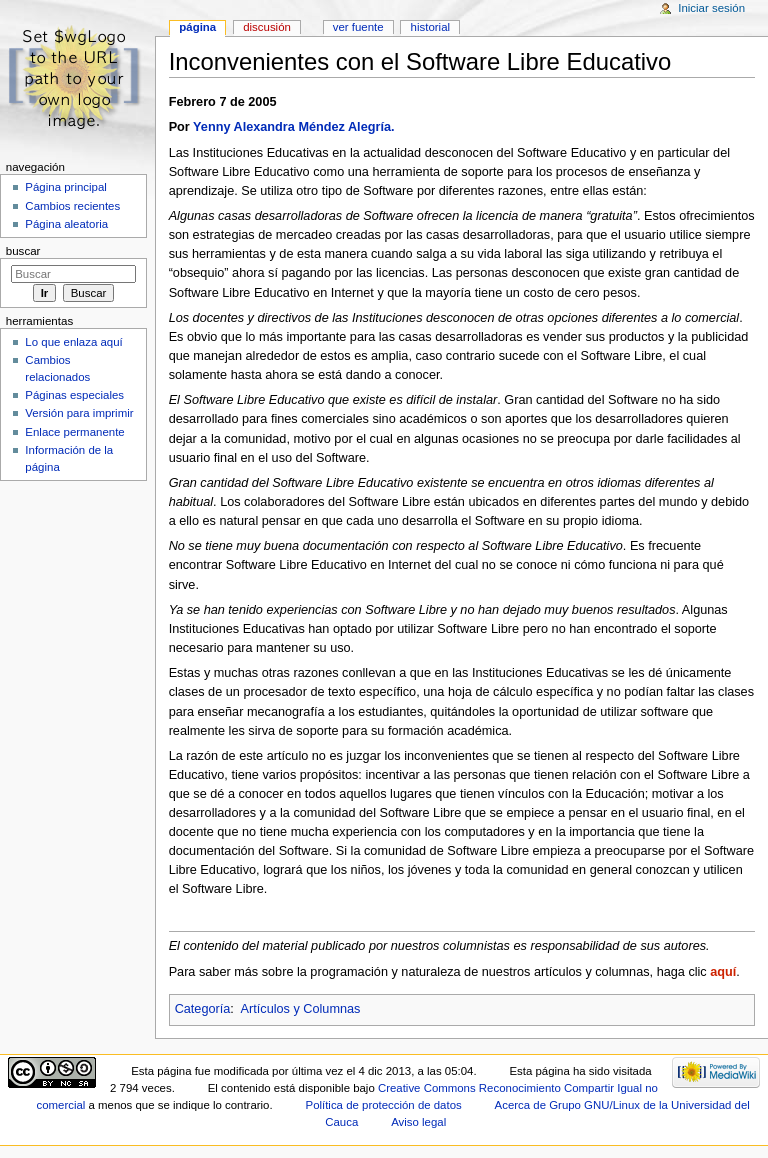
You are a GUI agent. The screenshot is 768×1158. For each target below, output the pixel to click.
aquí (723, 972)
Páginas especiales (74, 395)
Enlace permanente (74, 432)
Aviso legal (418, 1122)
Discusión (267, 27)
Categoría (203, 1009)
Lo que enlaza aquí (73, 342)
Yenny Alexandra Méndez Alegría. (293, 127)
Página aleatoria (66, 224)
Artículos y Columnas (301, 1009)
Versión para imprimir (79, 413)
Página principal (66, 187)
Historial (430, 27)
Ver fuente (358, 27)
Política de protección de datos (384, 1105)
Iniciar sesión (711, 8)
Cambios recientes (72, 206)
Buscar (23, 251)
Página (197, 27)
